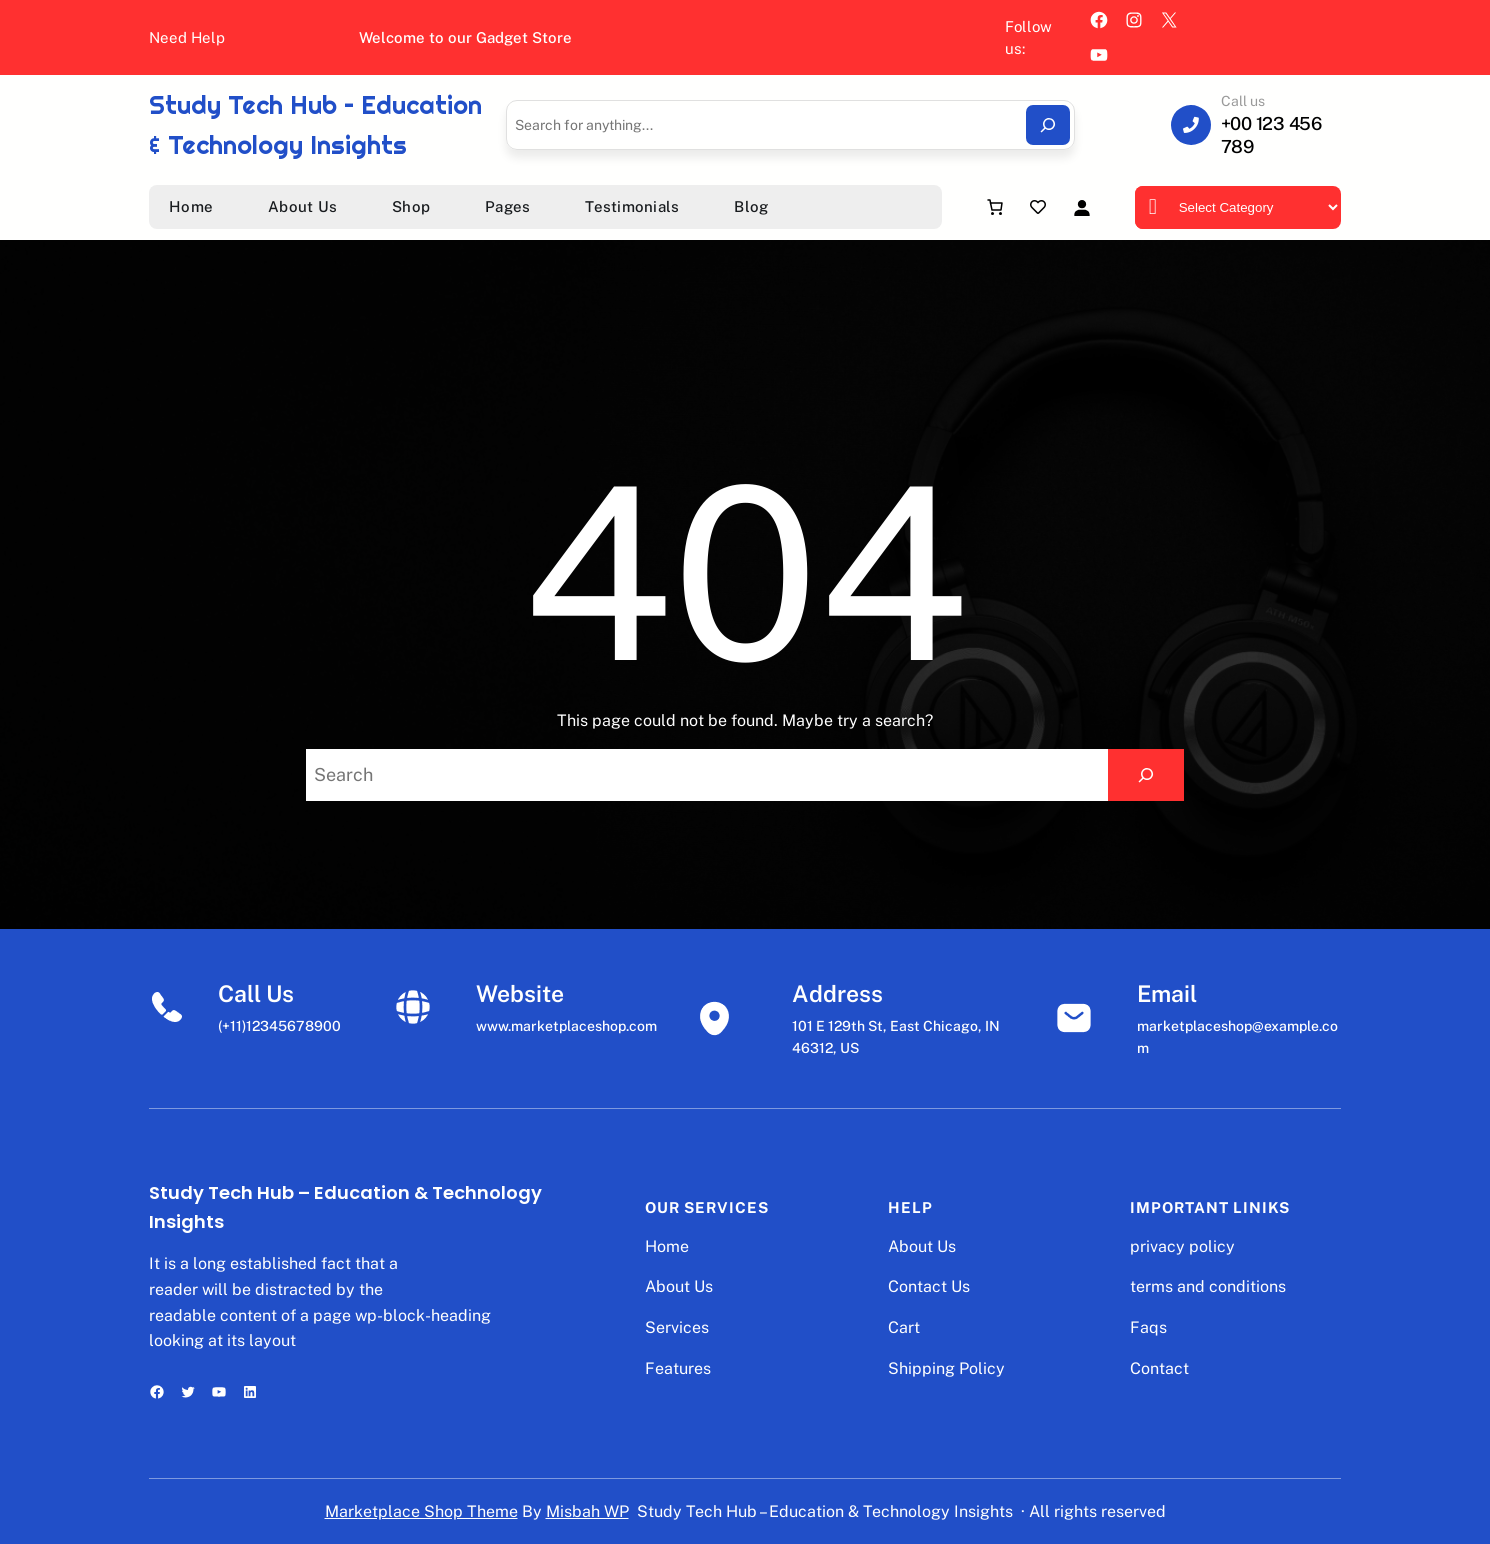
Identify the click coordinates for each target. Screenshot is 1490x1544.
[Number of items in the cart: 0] (995, 207)
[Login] (1081, 207)
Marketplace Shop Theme (421, 1511)
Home (667, 1246)
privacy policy (1182, 1246)
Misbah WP (587, 1511)
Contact (1159, 1368)
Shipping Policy (946, 1368)
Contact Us (929, 1286)
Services (677, 1327)
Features (678, 1368)
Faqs (1148, 1327)
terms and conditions (1208, 1286)
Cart (904, 1327)
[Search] (1048, 125)
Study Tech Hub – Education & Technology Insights (825, 1511)
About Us (679, 1286)
